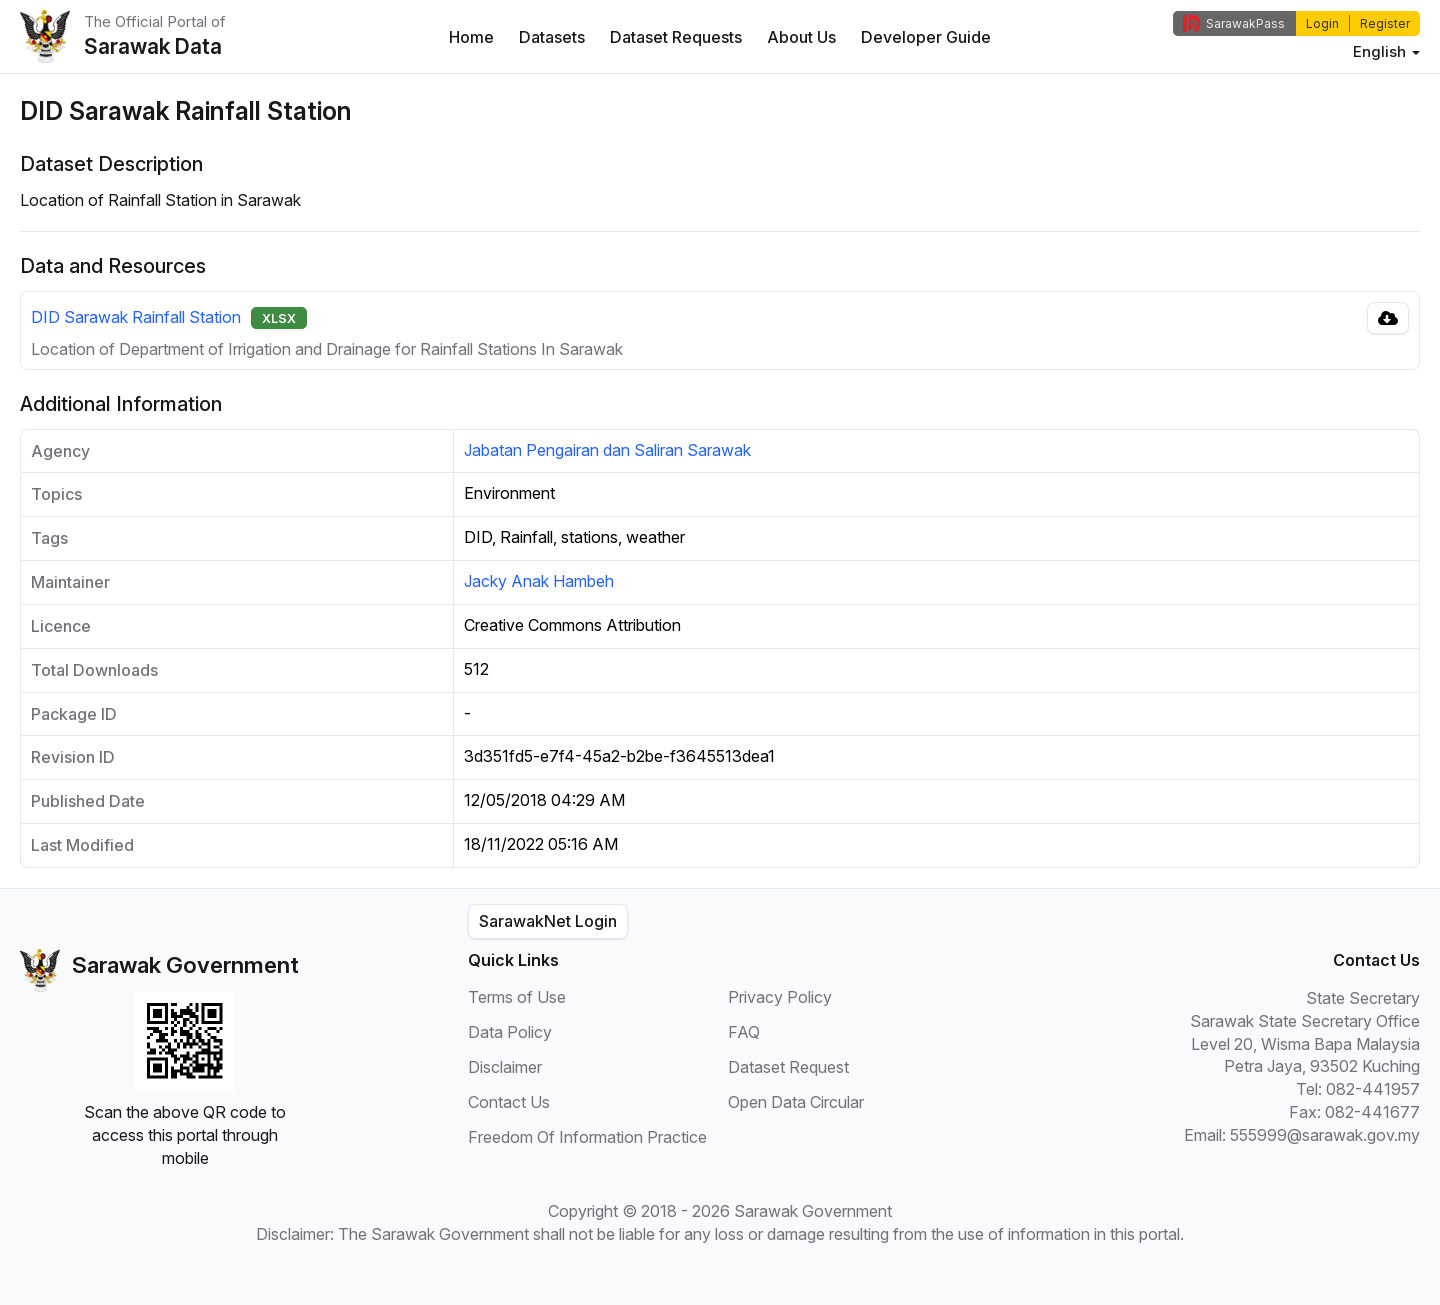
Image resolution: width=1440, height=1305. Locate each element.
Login (1322, 23)
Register (1385, 23)
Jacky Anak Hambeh (539, 581)
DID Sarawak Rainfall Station (136, 317)
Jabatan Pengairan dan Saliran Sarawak (607, 450)
